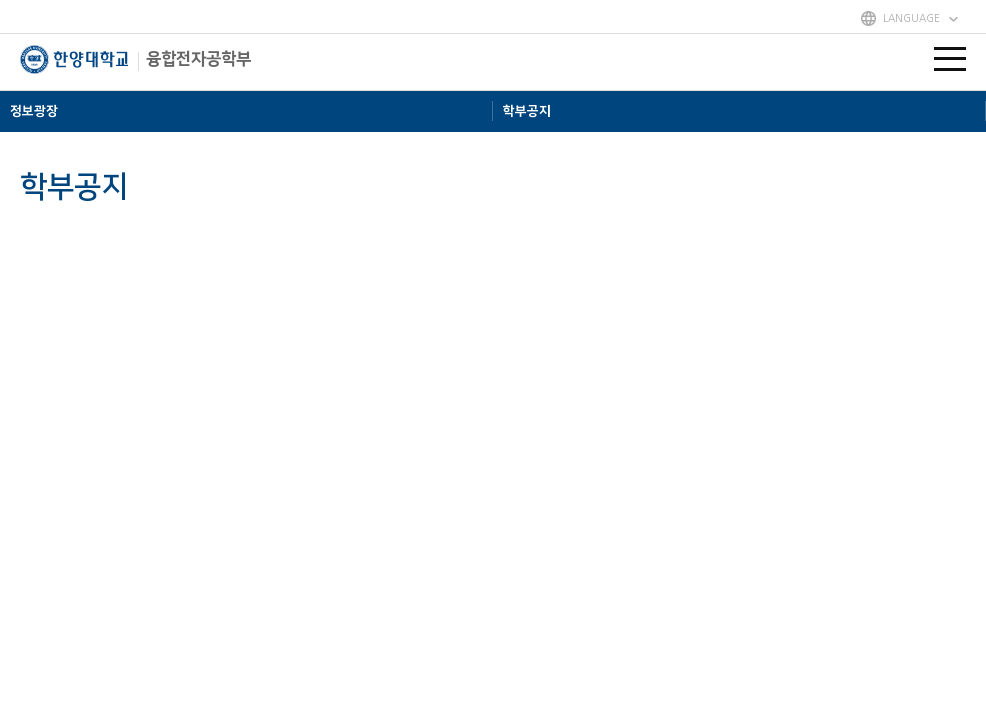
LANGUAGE (911, 18)
